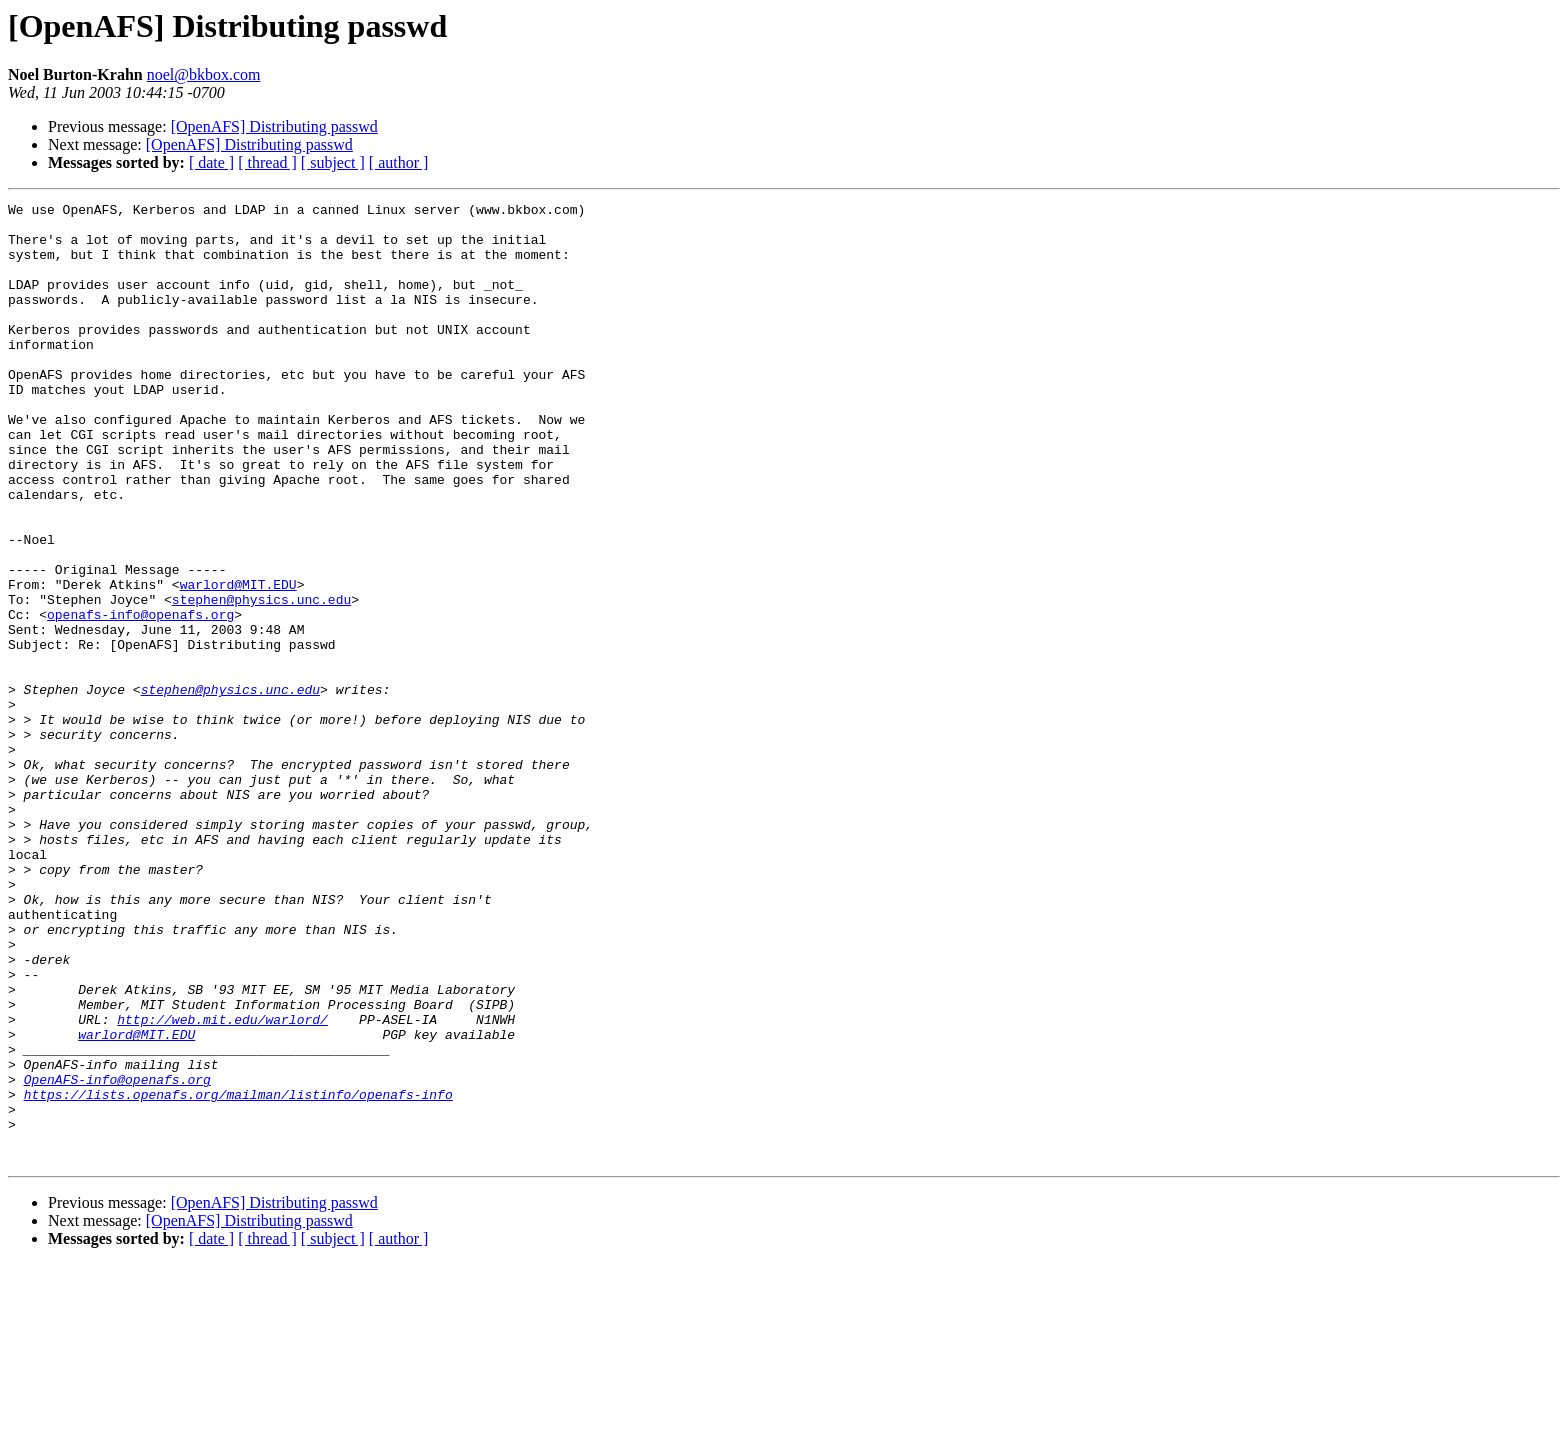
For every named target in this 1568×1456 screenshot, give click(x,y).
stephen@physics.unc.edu (261, 680)
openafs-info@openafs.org (140, 698)
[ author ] (399, 162)
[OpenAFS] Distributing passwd (274, 126)
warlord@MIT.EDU (238, 662)
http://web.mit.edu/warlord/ (222, 1184)
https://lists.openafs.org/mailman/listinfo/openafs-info (238, 1274)
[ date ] (211, 162)
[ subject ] (333, 162)
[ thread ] (267, 162)
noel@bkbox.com (204, 74)
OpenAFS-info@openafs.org (117, 1256)
